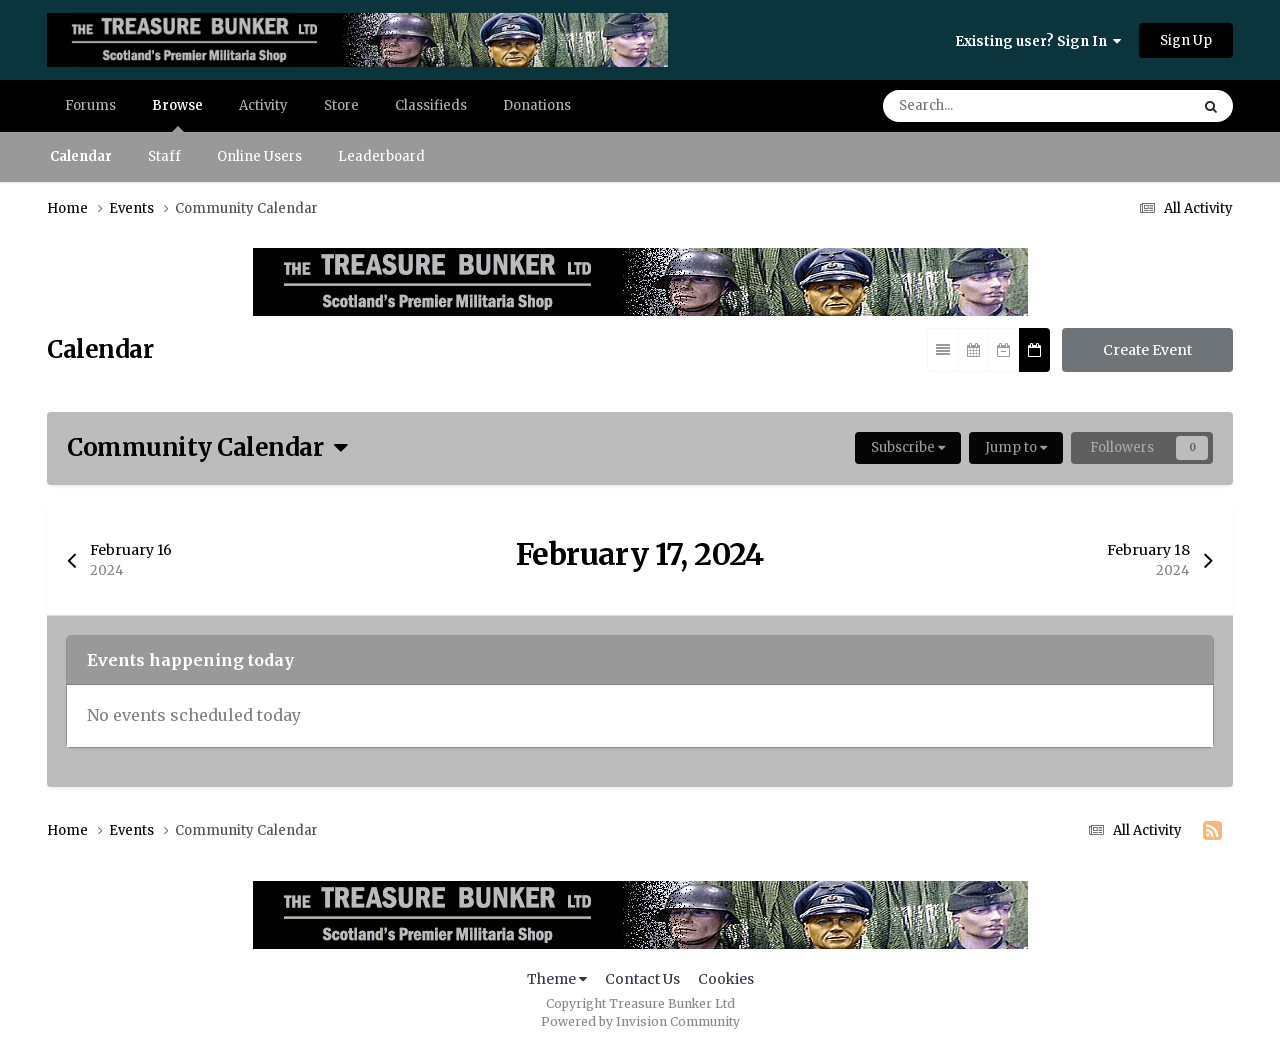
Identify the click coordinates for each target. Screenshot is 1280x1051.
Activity (263, 105)
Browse (177, 114)
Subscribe (908, 447)
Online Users (259, 156)
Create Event (1147, 350)
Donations (537, 105)
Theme (557, 979)
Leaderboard (381, 156)
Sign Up (1186, 40)
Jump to (1016, 447)
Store (341, 105)
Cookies (726, 979)
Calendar (81, 156)
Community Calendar (207, 447)
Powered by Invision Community (640, 1021)
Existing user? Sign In (1038, 41)
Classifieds (431, 105)
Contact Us (642, 979)
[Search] (974, 106)
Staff (164, 156)
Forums (90, 105)
